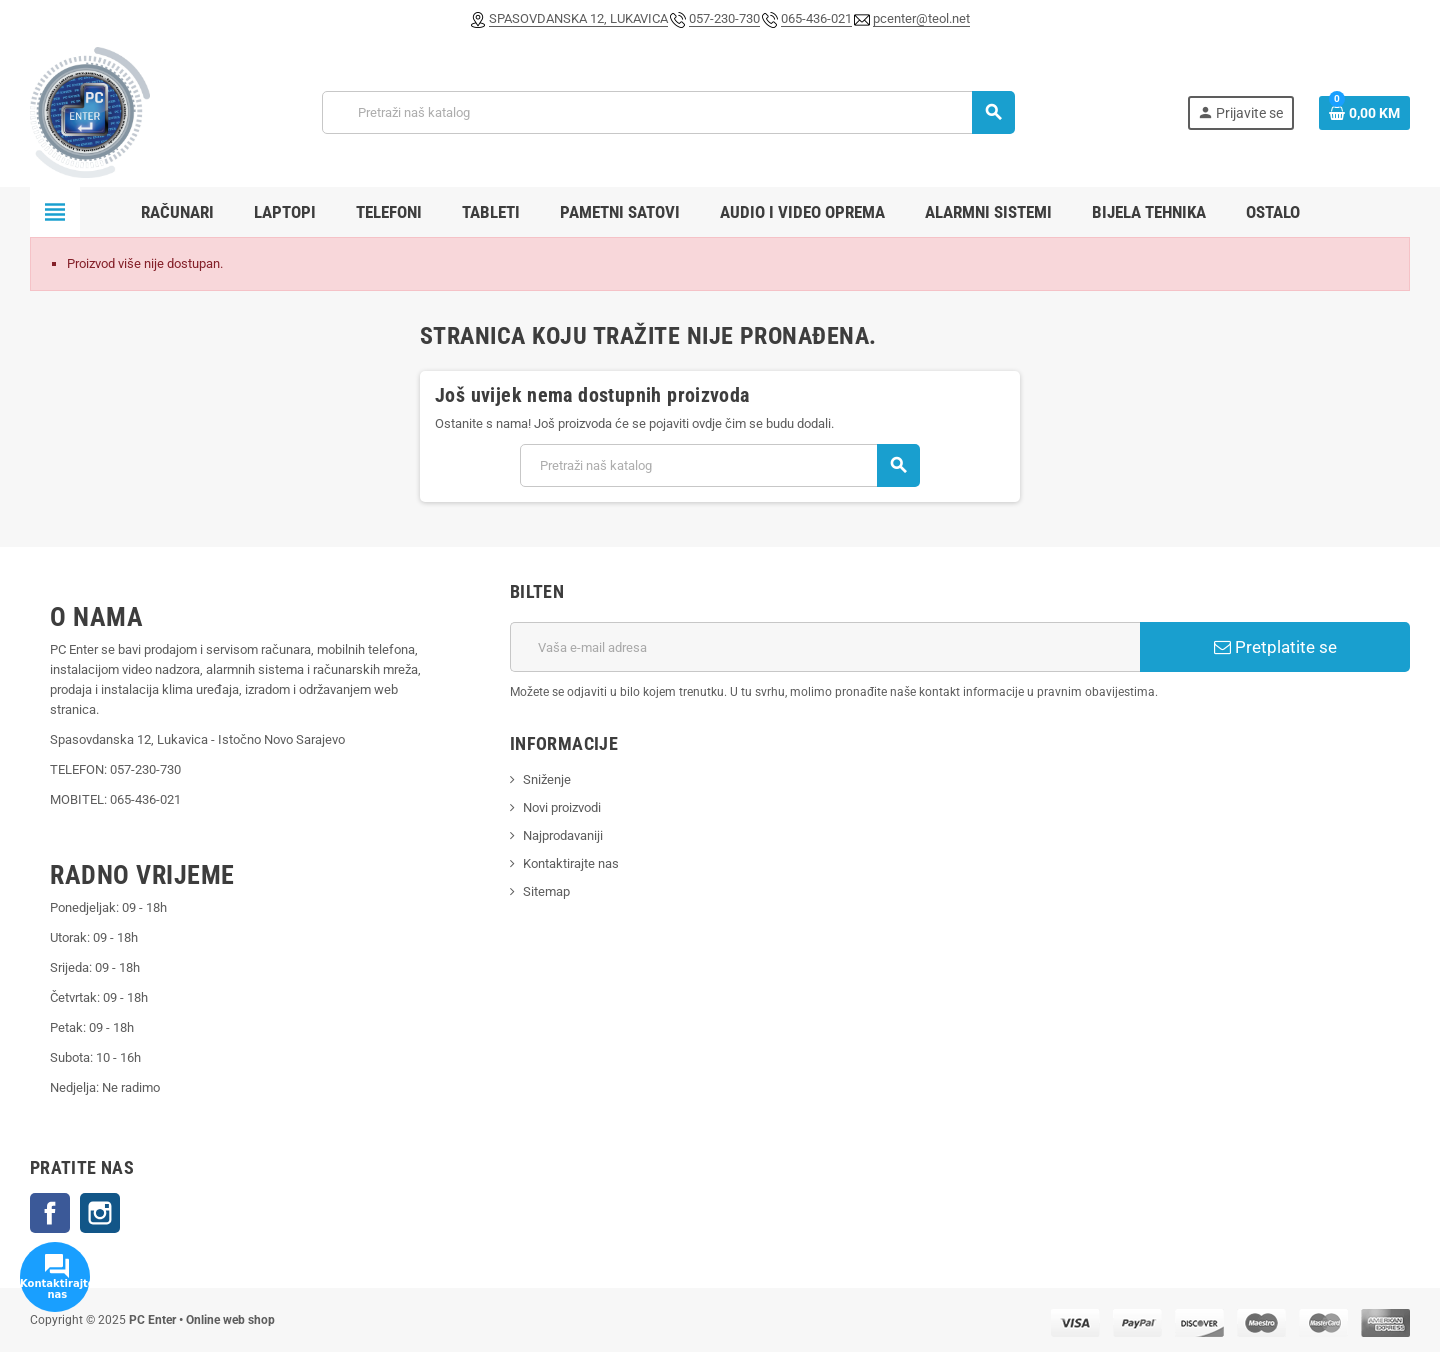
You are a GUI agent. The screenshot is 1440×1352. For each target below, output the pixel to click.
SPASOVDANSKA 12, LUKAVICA (578, 18)
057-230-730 (724, 18)
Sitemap (546, 891)
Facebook (50, 1213)
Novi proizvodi (562, 807)
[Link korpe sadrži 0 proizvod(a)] (1364, 113)
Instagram (100, 1213)
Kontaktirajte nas (571, 863)
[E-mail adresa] (825, 647)
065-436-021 (816, 18)
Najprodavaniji (563, 835)
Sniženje (547, 779)
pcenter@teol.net (921, 18)
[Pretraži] (667, 112)
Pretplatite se (1275, 647)
